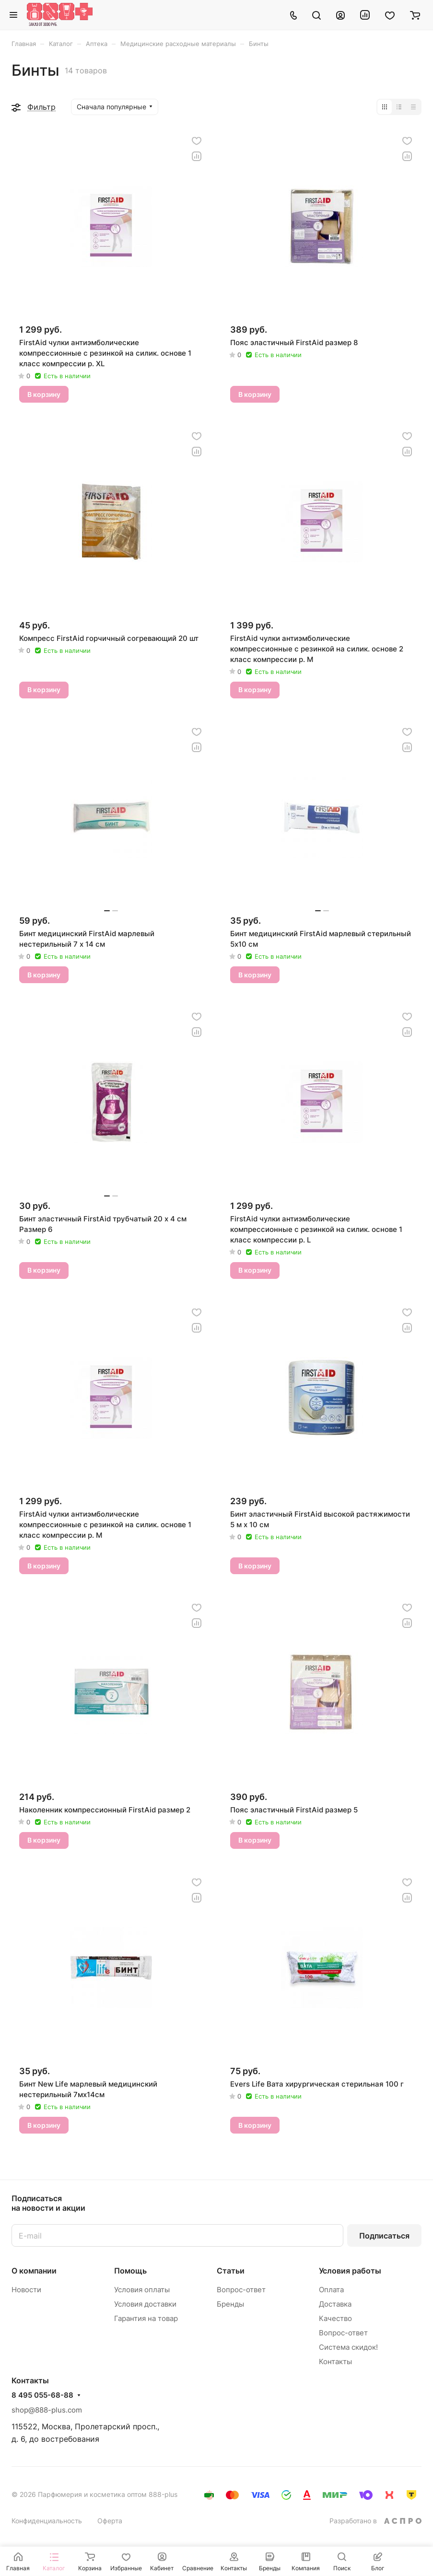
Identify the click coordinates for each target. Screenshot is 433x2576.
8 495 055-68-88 (42, 2395)
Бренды (230, 2304)
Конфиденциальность (47, 2521)
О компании (34, 2270)
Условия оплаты (142, 2289)
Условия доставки (145, 2304)
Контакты (335, 2361)
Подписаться (384, 2235)
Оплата (331, 2289)
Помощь (130, 2270)
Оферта (109, 2521)
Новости (26, 2289)
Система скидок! (348, 2347)
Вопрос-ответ (241, 2289)
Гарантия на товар (146, 2318)
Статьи (231, 2270)
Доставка (335, 2304)
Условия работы (350, 2270)
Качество (335, 2318)
